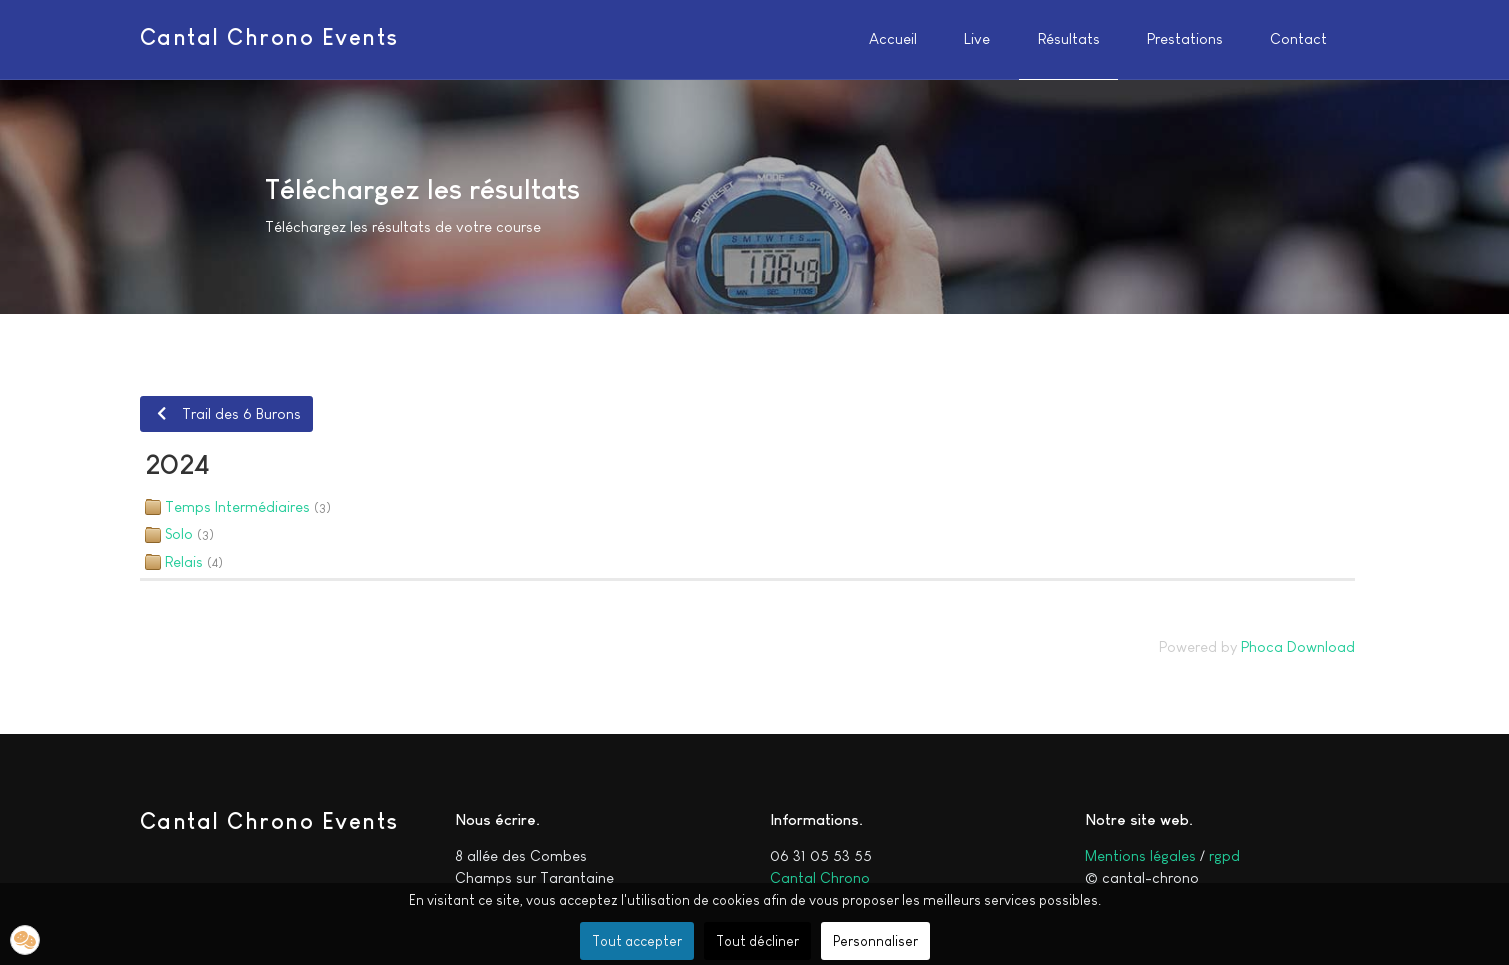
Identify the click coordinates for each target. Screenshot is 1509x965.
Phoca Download (1298, 646)
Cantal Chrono (820, 877)
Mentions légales (1140, 855)
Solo (179, 533)
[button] (25, 940)
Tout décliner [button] (757, 941)
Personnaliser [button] (875, 941)
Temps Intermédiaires (237, 506)
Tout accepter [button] (637, 941)
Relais (184, 561)
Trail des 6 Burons (226, 413)
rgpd (1224, 855)
